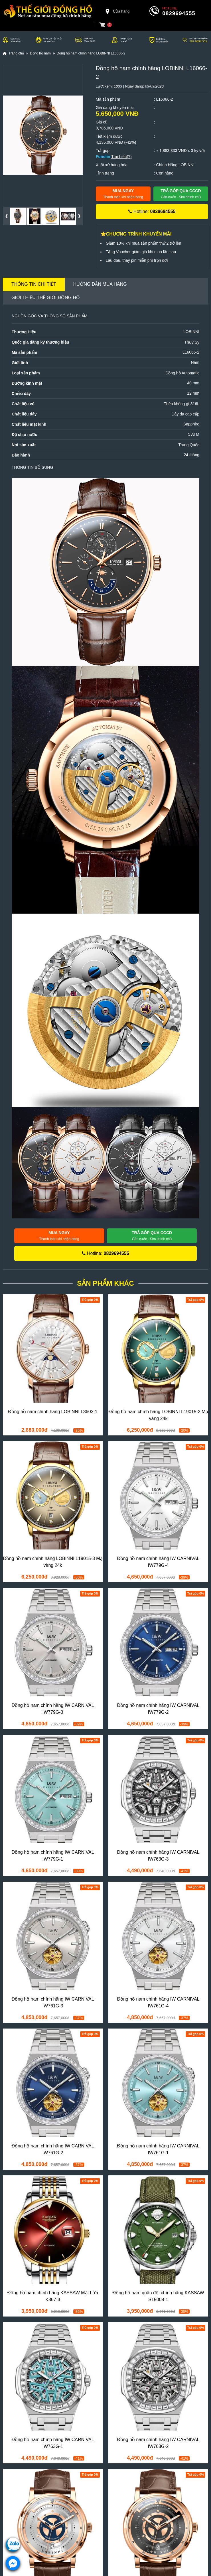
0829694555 (178, 13)
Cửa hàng (117, 11)
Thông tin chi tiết (33, 284)
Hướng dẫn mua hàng (100, 284)
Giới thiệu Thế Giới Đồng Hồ (45, 297)
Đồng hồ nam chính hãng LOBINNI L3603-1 (53, 1411)
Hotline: (151, 211)
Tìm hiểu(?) (121, 156)
